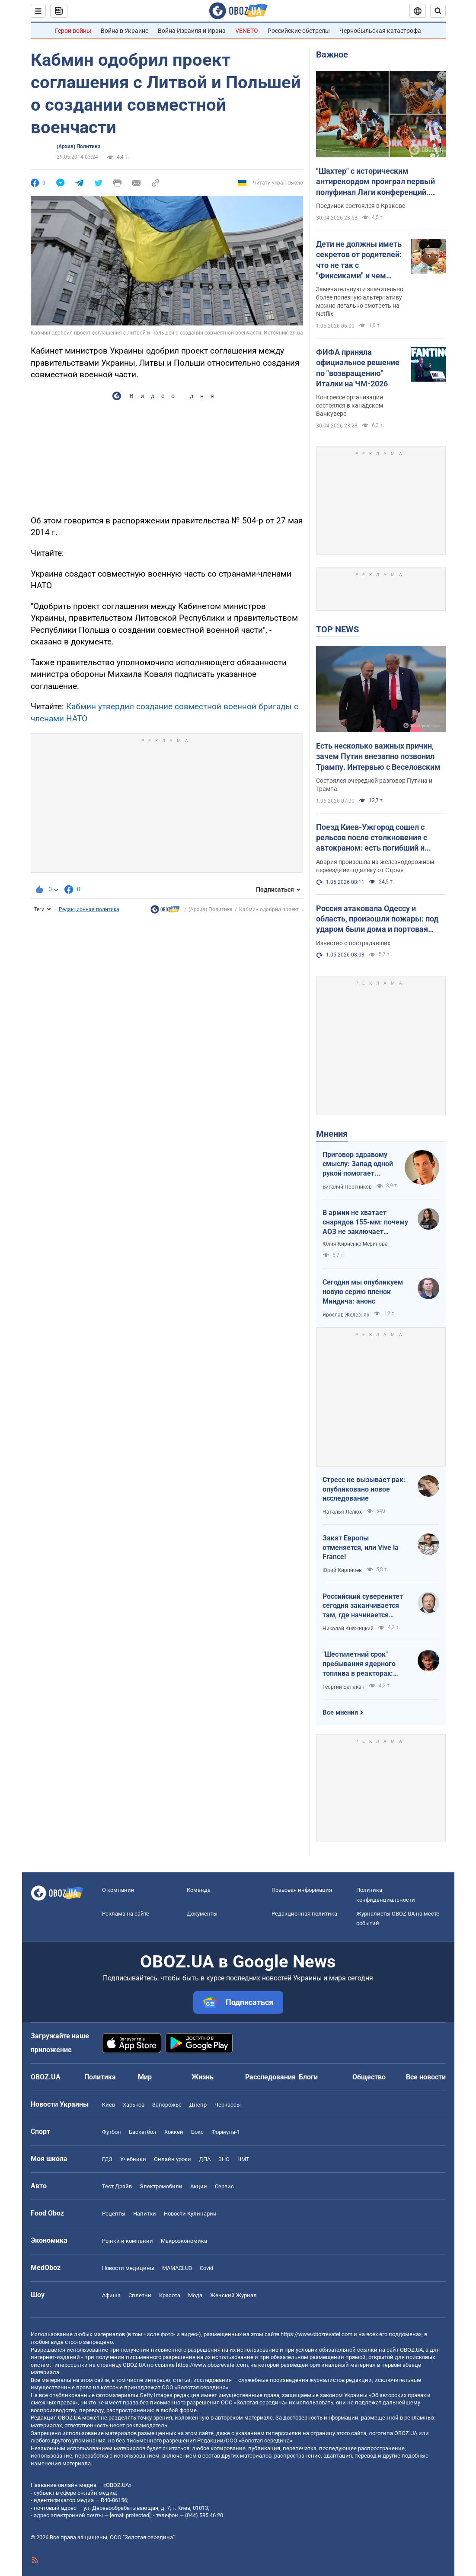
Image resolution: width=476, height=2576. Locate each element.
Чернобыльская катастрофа (380, 30)
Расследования (270, 2077)
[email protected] (130, 2515)
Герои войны (73, 30)
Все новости (426, 2077)
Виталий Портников (347, 1187)
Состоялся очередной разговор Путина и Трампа (374, 784)
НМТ (243, 2159)
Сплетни (139, 2295)
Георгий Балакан (343, 1687)
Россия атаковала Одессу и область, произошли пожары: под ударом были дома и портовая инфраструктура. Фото (377, 919)
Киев (108, 2104)
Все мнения (340, 1712)
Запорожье (167, 2104)
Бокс (197, 2132)
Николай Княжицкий (348, 1629)
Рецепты (113, 2213)
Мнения (332, 1134)
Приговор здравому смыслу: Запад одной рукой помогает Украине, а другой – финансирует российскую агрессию (358, 1164)
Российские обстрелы (299, 30)
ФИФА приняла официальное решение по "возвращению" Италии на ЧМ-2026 (357, 368)
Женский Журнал (233, 2295)
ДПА (205, 2159)
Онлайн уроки (172, 2159)
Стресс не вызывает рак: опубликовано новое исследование (364, 1489)
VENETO (246, 30)
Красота (169, 2295)
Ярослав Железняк (346, 1315)
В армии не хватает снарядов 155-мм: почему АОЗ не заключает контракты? (365, 1222)
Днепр (198, 2104)
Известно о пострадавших (353, 943)
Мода (195, 2295)
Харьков (133, 2104)
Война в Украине (124, 30)
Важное (332, 54)
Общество (369, 2077)
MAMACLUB (177, 2268)
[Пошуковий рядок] (438, 10)
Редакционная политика (89, 909)
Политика (100, 2077)
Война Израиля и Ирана (192, 30)
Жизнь (203, 2077)
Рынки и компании (127, 2241)
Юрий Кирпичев (342, 1570)
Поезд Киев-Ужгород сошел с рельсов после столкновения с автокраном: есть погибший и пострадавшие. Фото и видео (371, 838)
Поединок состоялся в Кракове (360, 205)
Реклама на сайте (125, 1913)
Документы (202, 1913)
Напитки (144, 2213)
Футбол (111, 2132)
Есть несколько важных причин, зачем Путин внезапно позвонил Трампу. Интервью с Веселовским (378, 756)
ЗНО (224, 2159)
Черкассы (227, 2104)
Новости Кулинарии (190, 2213)
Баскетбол (143, 2132)
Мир (145, 2077)
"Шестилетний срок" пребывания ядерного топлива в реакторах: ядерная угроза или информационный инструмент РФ (359, 1664)
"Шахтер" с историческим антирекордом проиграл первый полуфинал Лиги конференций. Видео (375, 182)
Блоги (308, 2077)
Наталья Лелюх (342, 1512)
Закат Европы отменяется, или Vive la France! (361, 1547)
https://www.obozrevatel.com (316, 2334)
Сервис (224, 2186)
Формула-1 (225, 2132)
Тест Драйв (117, 2186)
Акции (198, 2186)
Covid (206, 2268)
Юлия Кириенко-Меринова (355, 1244)
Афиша (111, 2295)
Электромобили (161, 2186)
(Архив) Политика (78, 146)
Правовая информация (302, 1890)
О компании (118, 1890)
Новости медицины (128, 2268)
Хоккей (173, 2132)
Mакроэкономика (184, 2241)
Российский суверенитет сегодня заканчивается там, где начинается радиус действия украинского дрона (363, 1606)
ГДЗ (107, 2159)
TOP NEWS (337, 629)
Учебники (133, 2159)
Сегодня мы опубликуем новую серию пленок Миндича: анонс (363, 1291)
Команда (199, 1890)
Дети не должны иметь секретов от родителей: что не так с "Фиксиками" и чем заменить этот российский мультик (359, 260)
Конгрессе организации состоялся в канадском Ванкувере (349, 405)
